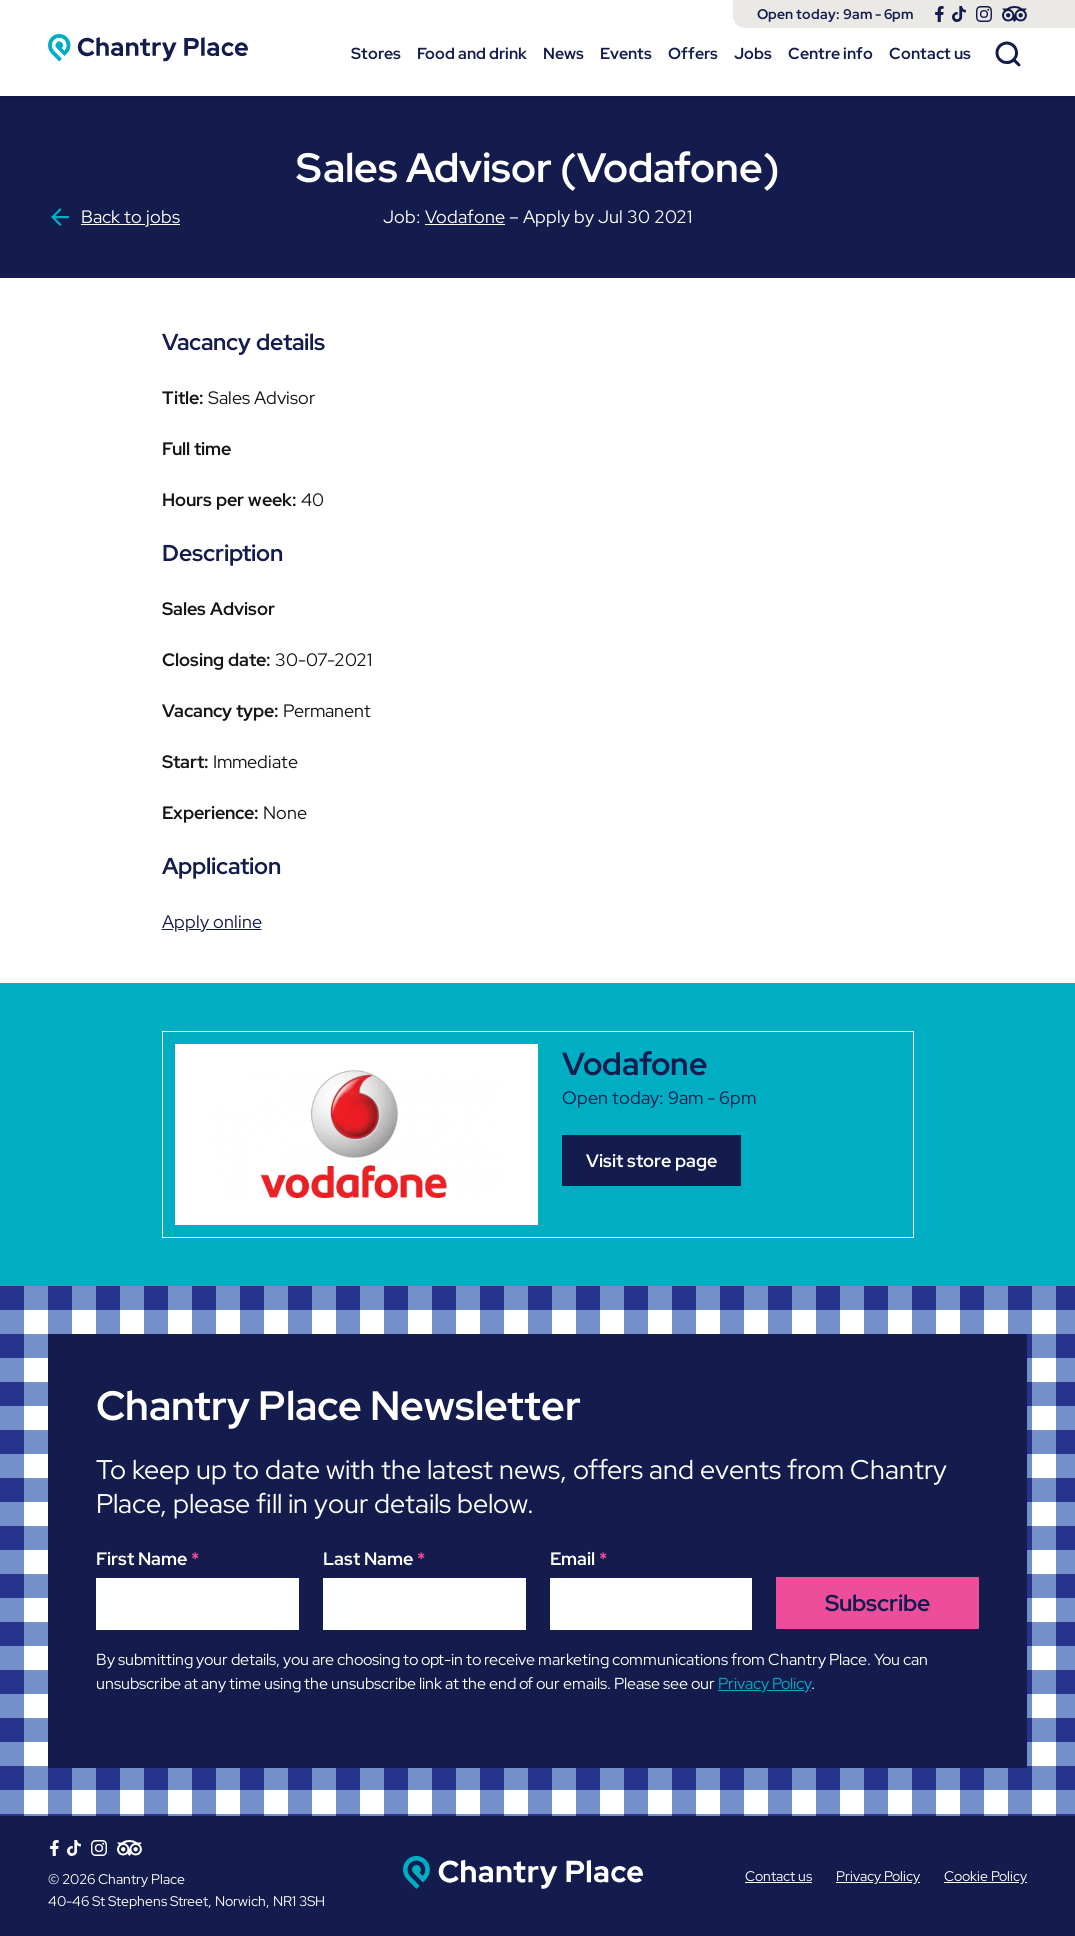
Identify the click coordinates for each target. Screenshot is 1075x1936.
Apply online (212, 921)
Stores (376, 54)
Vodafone (465, 216)
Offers (693, 54)
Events (626, 54)
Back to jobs (114, 216)
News (563, 54)
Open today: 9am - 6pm (835, 14)
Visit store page (651, 1160)
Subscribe (877, 1603)
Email (578, 1558)
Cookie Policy (985, 1875)
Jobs (753, 54)
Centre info (830, 54)
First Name (147, 1558)
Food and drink (472, 54)
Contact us (930, 54)
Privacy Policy (764, 1683)
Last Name (374, 1558)
